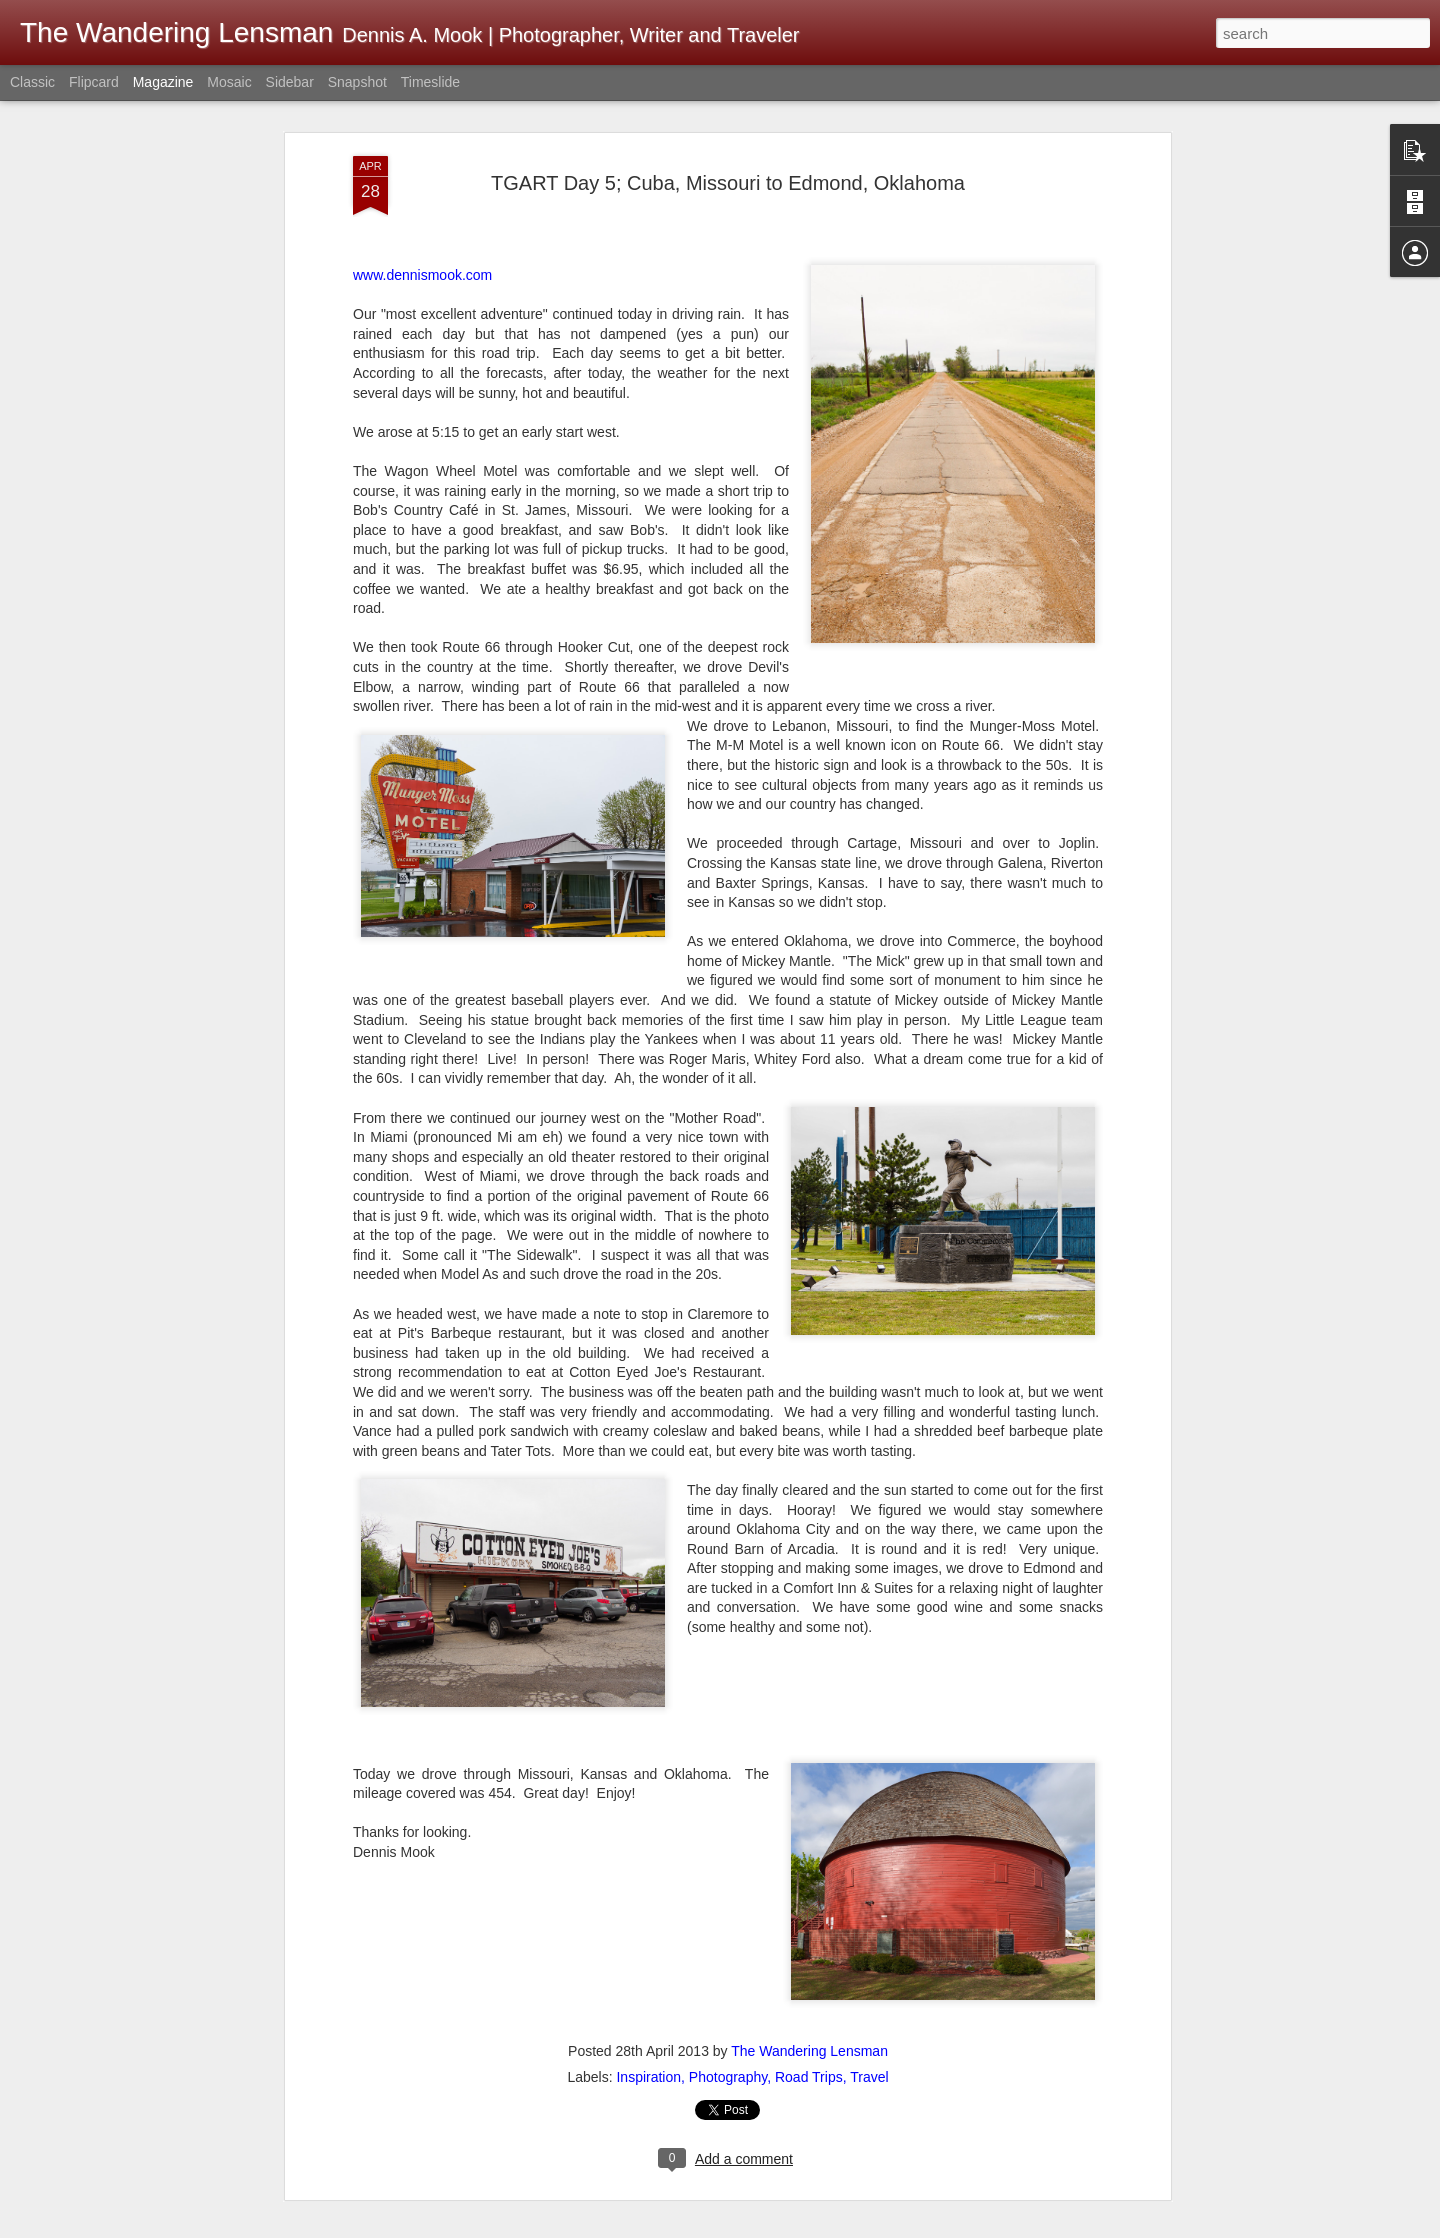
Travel (869, 1959)
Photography (728, 1959)
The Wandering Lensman (809, 1933)
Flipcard (94, 82)
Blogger (1035, 2227)
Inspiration (648, 1959)
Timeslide (430, 82)
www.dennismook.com (422, 158)
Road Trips (809, 1959)
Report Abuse (1094, 2227)
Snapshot (357, 82)
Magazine (163, 82)
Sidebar (290, 82)
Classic (32, 82)
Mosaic (229, 82)
